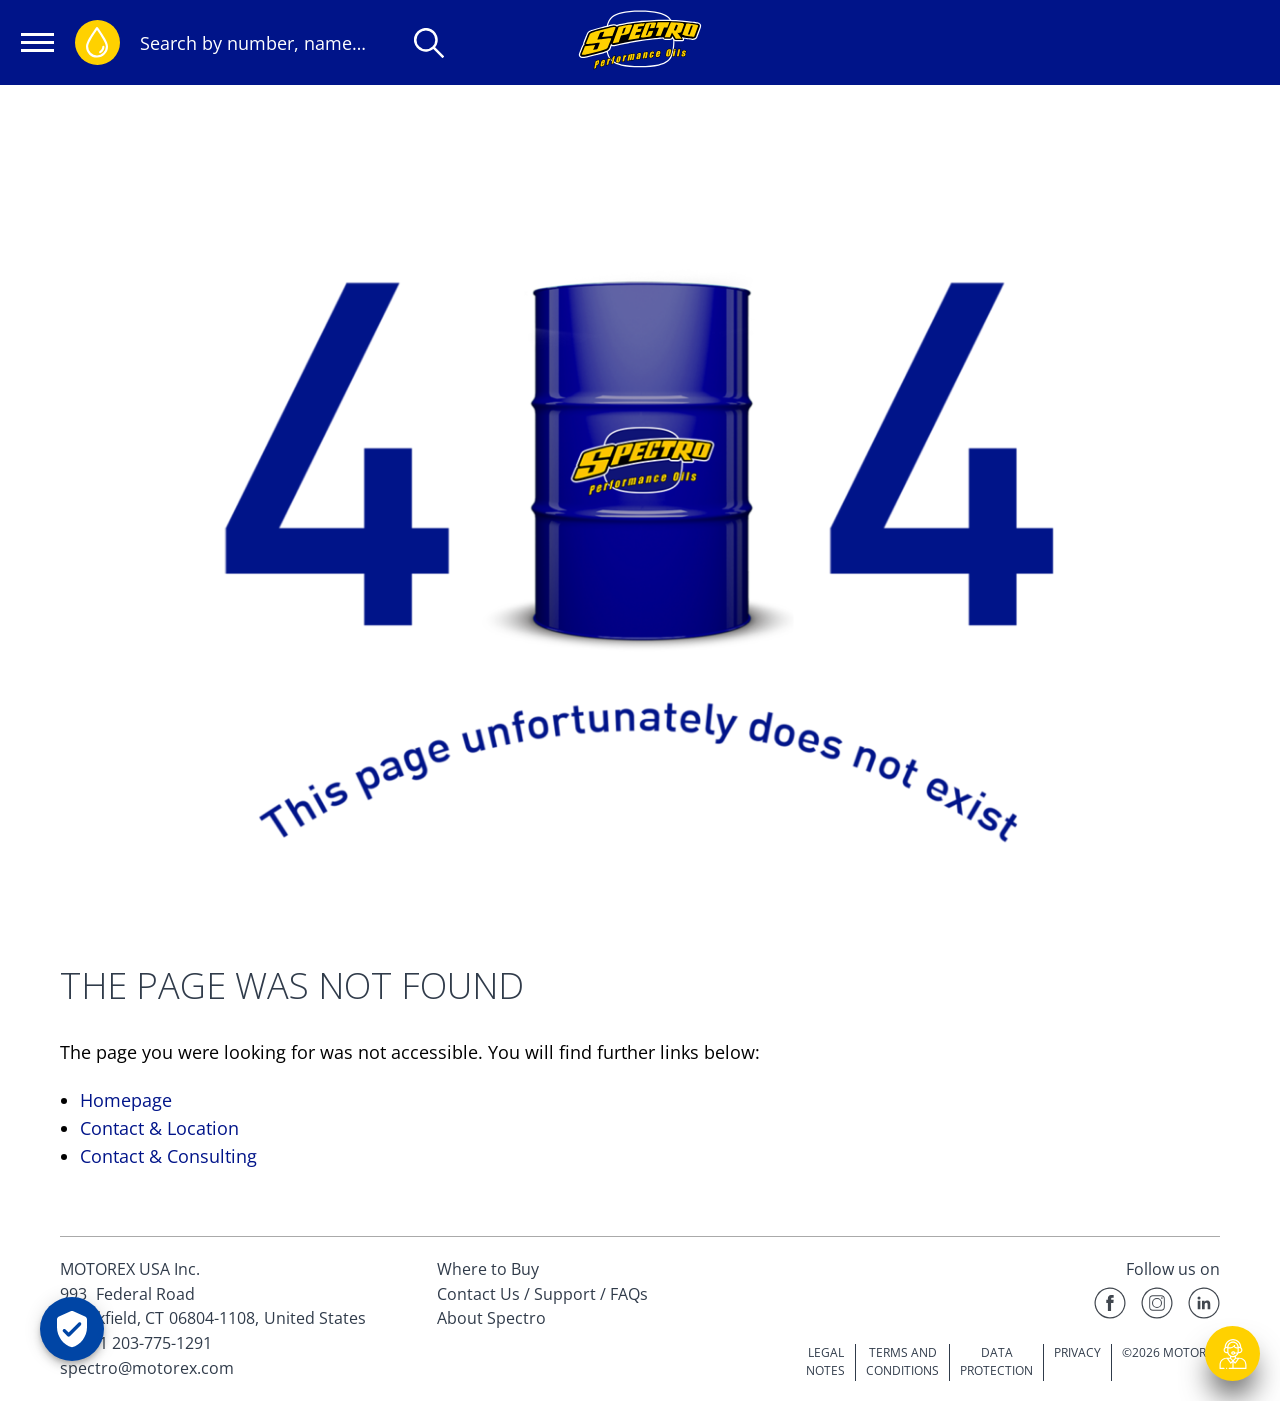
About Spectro (491, 1318)
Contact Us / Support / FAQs (542, 1294)
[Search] (429, 43)
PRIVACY (1077, 1352)
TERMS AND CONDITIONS (902, 1362)
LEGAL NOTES (825, 1362)
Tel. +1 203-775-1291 (136, 1343)
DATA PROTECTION (996, 1362)
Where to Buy (488, 1269)
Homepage (126, 1100)
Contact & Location (159, 1128)
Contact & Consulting (168, 1156)
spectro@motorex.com (147, 1368)
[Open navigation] (37, 42)
